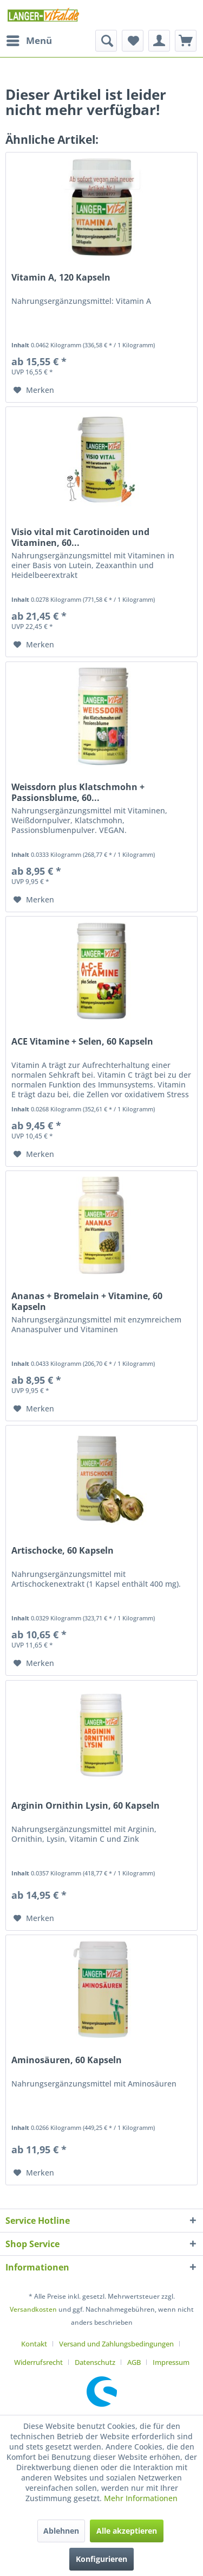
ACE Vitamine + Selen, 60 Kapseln (82, 1041)
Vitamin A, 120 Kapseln (60, 277)
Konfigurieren (101, 2559)
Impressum (171, 2362)
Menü (29, 39)
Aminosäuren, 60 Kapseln (66, 2060)
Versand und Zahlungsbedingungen (116, 2344)
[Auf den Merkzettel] (34, 390)
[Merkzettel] (132, 41)
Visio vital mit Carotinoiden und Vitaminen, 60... (80, 537)
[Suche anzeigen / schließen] (106, 41)
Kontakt (34, 2344)
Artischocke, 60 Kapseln (62, 1550)
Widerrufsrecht (38, 2362)
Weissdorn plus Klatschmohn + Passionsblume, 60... (78, 792)
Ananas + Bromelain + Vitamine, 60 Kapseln (86, 1301)
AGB (134, 2362)
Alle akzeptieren (126, 2531)
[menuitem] (28, 41)
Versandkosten (33, 2309)
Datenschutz (95, 2362)
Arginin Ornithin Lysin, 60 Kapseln (85, 1805)
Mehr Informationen (141, 2498)
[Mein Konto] (159, 41)
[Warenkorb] (186, 41)
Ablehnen (61, 2531)
